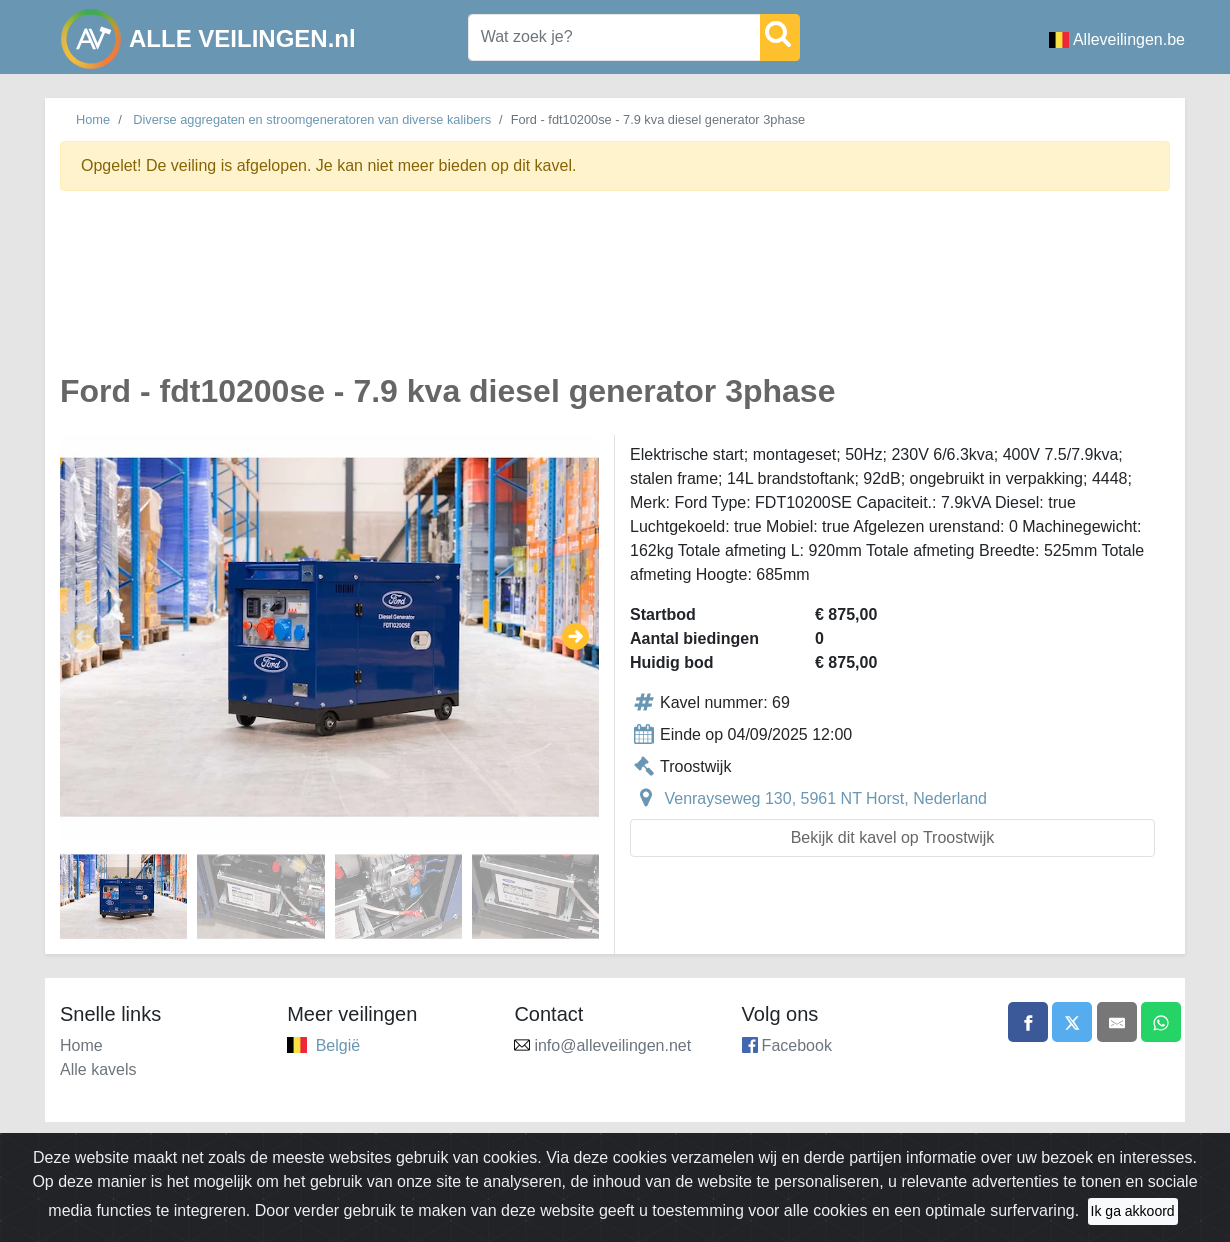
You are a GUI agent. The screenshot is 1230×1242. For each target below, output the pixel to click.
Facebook (797, 1045)
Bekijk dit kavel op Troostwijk (893, 837)
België (338, 1045)
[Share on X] (1072, 1022)
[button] (83, 637)
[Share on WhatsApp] (1161, 1022)
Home (93, 119)
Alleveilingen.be (1117, 39)
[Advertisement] (615, 293)
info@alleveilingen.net (612, 1045)
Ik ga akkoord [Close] (1133, 1218)
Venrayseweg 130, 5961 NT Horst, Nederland (825, 798)
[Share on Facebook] (1028, 1022)
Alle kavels (98, 1069)
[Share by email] (1117, 1022)
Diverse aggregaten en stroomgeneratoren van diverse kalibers (312, 119)
